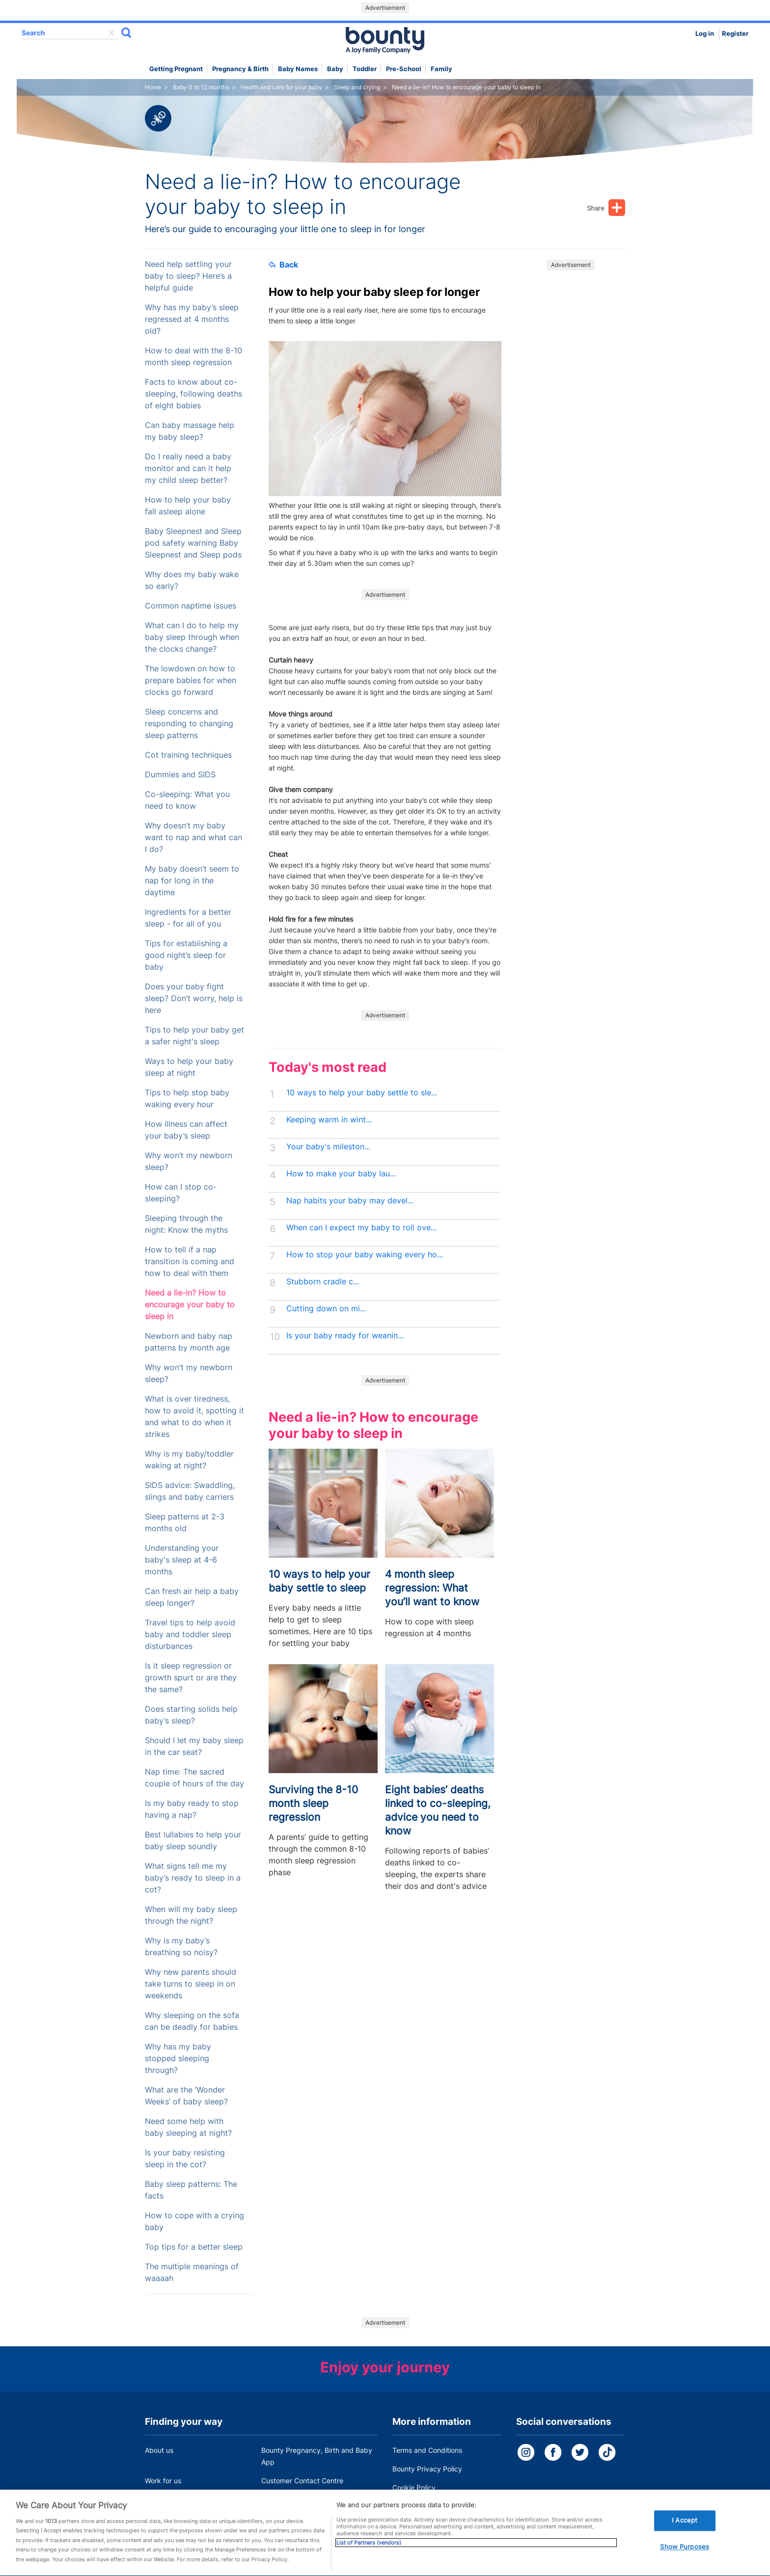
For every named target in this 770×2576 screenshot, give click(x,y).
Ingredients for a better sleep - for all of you (188, 918)
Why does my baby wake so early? (192, 580)
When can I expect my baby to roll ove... (361, 1227)
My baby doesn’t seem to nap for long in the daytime (192, 880)
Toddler (365, 69)
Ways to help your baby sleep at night (189, 1067)
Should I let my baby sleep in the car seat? (194, 1746)
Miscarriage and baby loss (303, 2499)
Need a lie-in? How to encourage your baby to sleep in (190, 1304)
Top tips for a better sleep (194, 2247)
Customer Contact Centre (302, 2480)
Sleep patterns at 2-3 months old (184, 1522)
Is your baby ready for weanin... (345, 1335)
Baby (335, 69)
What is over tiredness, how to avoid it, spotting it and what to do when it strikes (194, 1416)
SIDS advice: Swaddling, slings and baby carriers (190, 1491)
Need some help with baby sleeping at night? (188, 2127)
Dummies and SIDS (180, 774)
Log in (704, 33)
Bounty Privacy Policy (427, 2469)
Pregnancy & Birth (240, 69)
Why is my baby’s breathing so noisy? (181, 1946)
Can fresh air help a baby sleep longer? (192, 1597)
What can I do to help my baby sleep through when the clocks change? (192, 637)
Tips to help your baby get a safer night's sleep (194, 1035)
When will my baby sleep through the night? (191, 1915)
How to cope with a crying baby (194, 2221)
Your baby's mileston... (328, 1146)
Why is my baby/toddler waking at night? (189, 1459)
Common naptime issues (190, 606)
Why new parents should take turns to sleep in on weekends (190, 1983)
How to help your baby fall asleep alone (188, 505)
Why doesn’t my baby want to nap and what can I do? (193, 837)
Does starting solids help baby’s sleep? (191, 1715)
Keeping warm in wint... (329, 1119)
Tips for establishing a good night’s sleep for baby (186, 955)
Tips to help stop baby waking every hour (187, 1098)
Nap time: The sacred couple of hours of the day (194, 1777)
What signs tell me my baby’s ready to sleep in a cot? (193, 1877)
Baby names (298, 69)
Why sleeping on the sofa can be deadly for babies (192, 2021)
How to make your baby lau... (341, 1173)
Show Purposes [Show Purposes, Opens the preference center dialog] (684, 2560)
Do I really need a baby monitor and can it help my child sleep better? (188, 468)
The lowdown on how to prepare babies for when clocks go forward (190, 680)
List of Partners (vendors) (368, 2556)
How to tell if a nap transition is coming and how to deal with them (189, 1261)
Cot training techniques (188, 755)
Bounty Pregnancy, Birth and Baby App (316, 2456)
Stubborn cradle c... (322, 1281)
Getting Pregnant (176, 69)
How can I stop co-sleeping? (181, 1192)
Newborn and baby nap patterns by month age (188, 1342)
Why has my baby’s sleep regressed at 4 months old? (192, 319)
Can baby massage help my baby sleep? (189, 431)
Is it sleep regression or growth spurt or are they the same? (191, 1677)
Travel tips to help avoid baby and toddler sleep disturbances (190, 1634)
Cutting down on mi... (326, 1308)
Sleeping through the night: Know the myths (186, 1224)
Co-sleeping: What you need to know (187, 800)
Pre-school (403, 69)
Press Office (164, 2499)
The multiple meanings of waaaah (192, 2272)
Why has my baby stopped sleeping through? (178, 2058)
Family (441, 69)
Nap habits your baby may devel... (349, 1200)
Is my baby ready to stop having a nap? (192, 1809)
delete (111, 32)
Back (283, 264)
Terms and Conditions (427, 2450)
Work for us (163, 2480)
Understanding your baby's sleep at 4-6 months (182, 1559)
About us (159, 2450)
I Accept (684, 2534)
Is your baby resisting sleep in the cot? (185, 2158)
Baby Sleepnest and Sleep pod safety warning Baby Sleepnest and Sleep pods (193, 543)
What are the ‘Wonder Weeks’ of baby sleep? (186, 2095)
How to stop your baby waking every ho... (364, 1254)
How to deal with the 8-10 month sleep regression (193, 356)
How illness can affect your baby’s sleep (186, 1130)
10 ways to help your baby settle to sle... (361, 1092)
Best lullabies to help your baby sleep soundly (193, 1840)
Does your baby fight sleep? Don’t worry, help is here (194, 998)
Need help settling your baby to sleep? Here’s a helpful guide (188, 276)
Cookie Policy (414, 2487)
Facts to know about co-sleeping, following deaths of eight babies (193, 393)
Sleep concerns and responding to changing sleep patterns (189, 723)
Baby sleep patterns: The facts (191, 2190)
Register (735, 33)
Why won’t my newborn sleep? (188, 1161)
